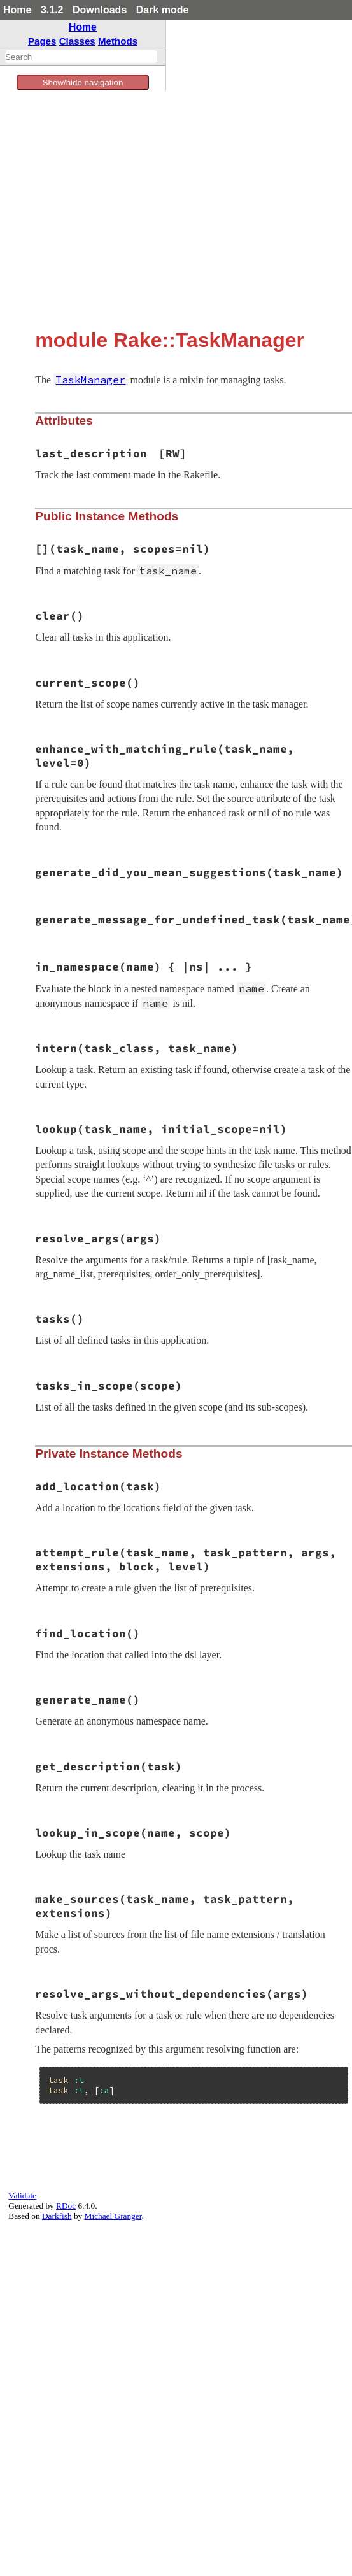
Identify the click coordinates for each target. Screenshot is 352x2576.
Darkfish (57, 2216)
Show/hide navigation (83, 82)
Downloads (100, 9)
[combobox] (81, 56)
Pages (42, 41)
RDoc (66, 2205)
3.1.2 (52, 9)
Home (17, 9)
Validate (22, 2195)
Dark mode (162, 9)
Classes (77, 41)
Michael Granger (113, 2216)
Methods (117, 41)
